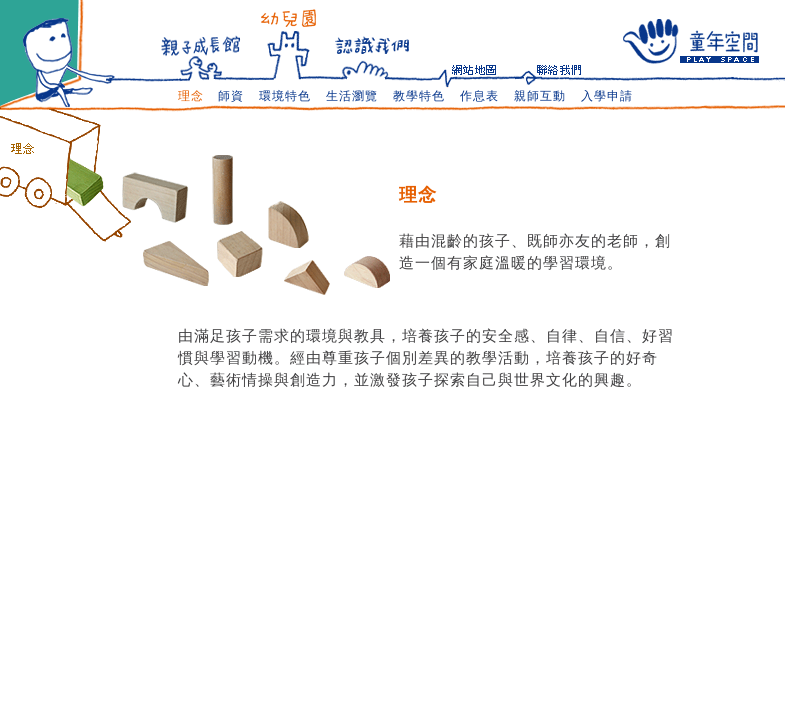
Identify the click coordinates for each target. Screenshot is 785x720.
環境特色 (285, 96)
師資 (231, 96)
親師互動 (540, 96)
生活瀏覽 (352, 96)
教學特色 (419, 96)
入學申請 (607, 96)
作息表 (479, 96)
